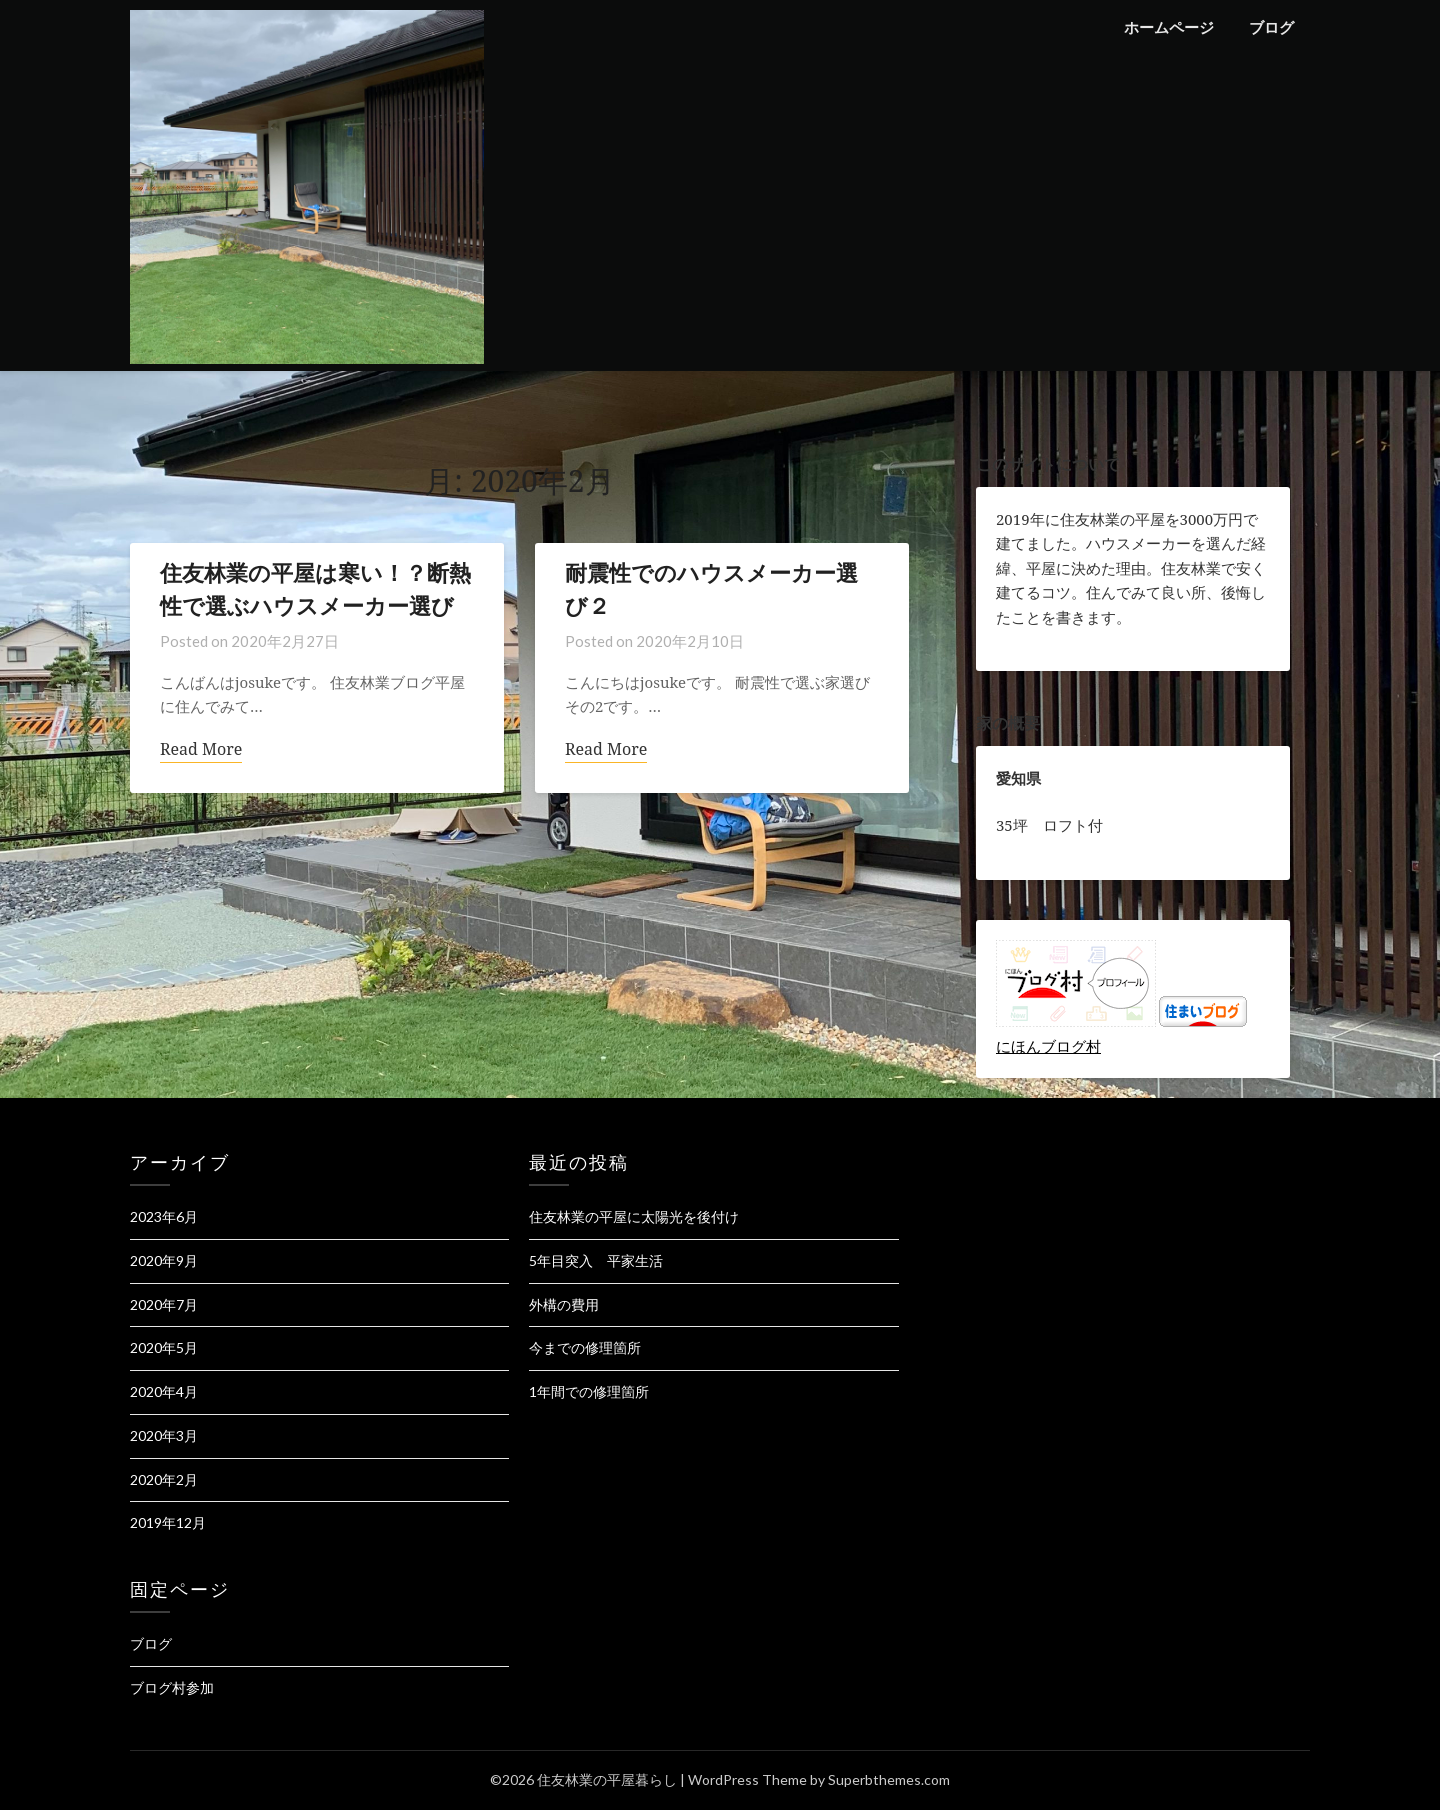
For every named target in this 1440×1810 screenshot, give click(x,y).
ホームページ (1169, 27)
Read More (201, 750)
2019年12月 (168, 1522)
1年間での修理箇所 (589, 1391)
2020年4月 (164, 1391)
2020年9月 (164, 1260)
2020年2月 (164, 1479)
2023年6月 (164, 1216)
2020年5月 (164, 1347)
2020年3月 (164, 1435)
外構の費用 (564, 1304)
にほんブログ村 (1048, 1046)
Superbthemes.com (889, 1779)
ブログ (1271, 27)
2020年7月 (164, 1304)
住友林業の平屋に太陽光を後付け (634, 1216)
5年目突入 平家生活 (596, 1260)
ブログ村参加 (172, 1687)
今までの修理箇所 (585, 1347)
